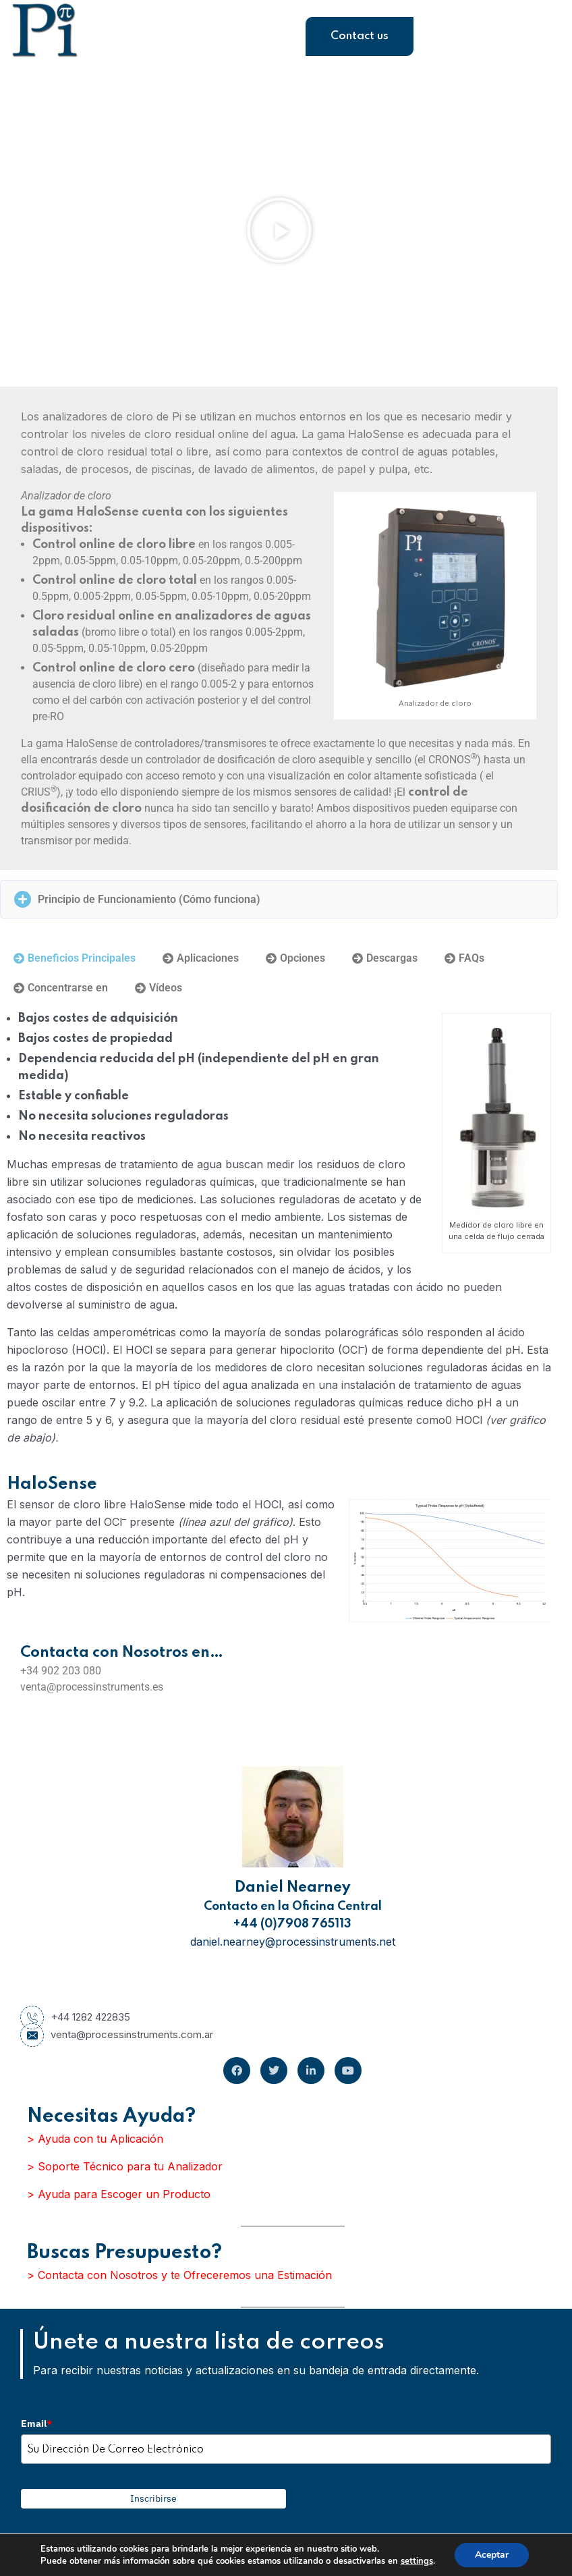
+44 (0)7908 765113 (292, 1924)
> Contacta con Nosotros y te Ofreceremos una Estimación (179, 2275)
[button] (279, 230)
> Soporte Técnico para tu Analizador (125, 2166)
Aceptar (492, 2554)
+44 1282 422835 (75, 2017)
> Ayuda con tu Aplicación (95, 2138)
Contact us (360, 36)
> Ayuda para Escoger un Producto (118, 2194)
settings (417, 2561)
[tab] (74, 958)
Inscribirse (153, 2498)
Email (36, 2423)
